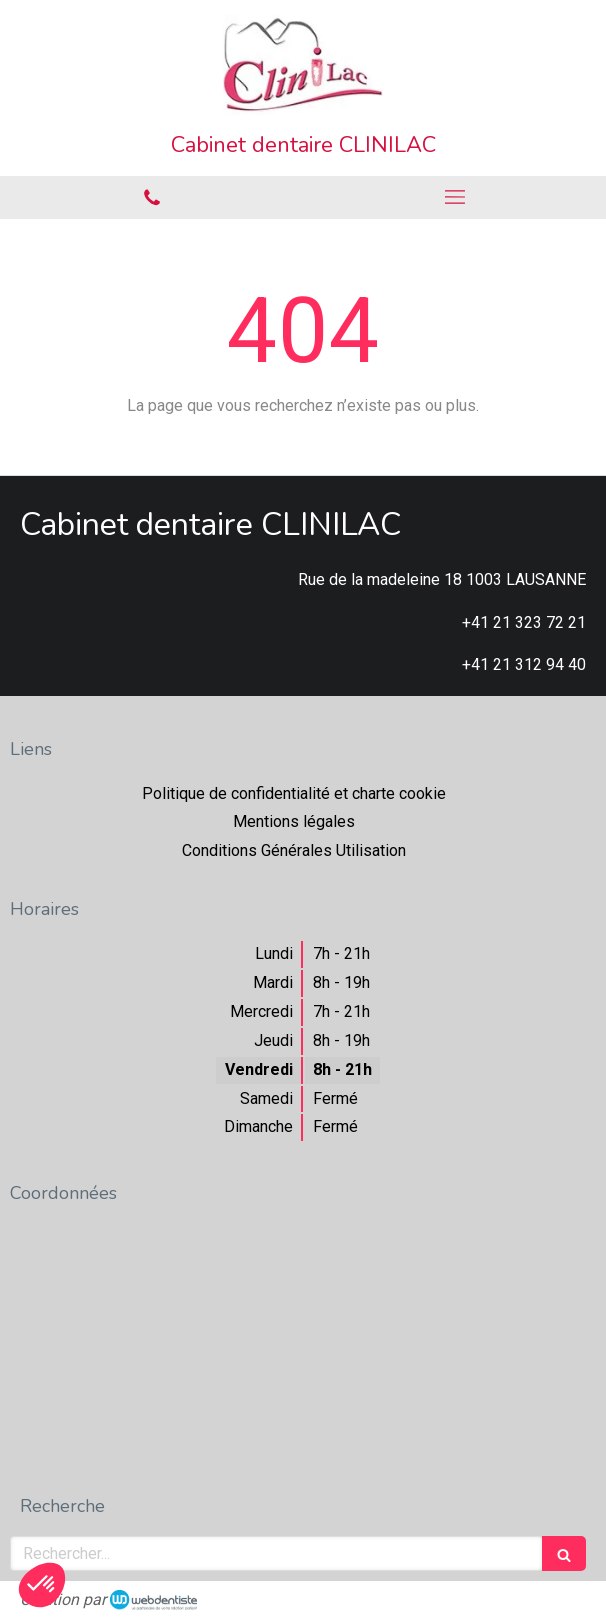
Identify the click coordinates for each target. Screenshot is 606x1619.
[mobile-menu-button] (454, 197)
